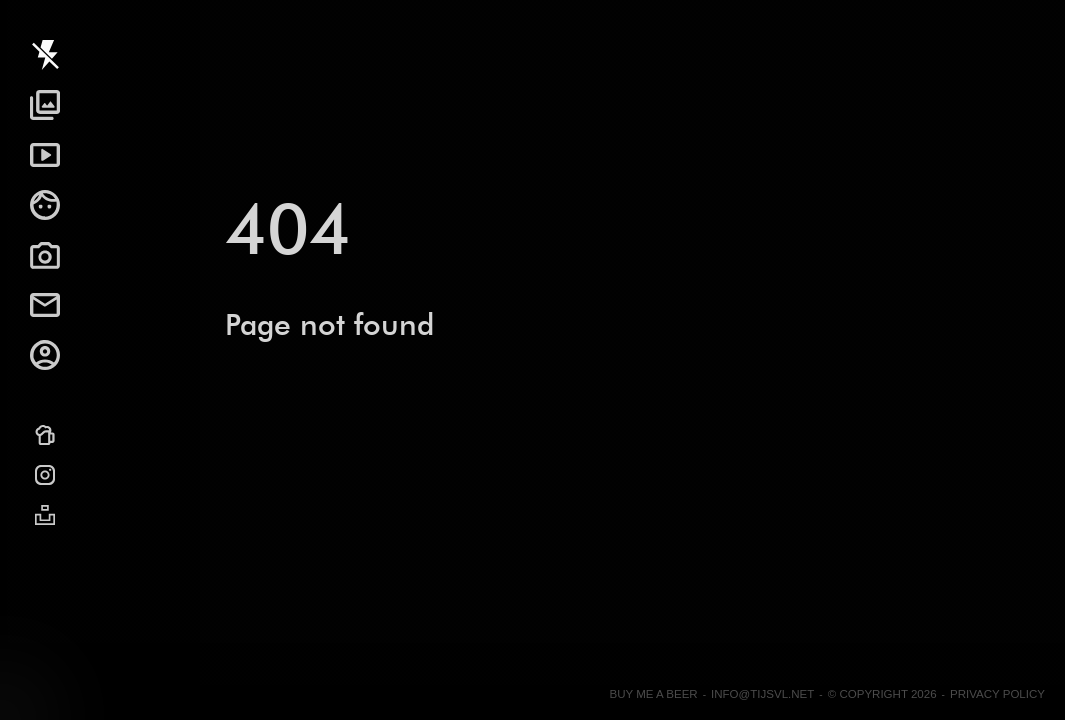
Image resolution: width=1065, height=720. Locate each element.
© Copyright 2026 (882, 694)
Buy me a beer (653, 694)
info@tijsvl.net (762, 694)
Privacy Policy (997, 694)
